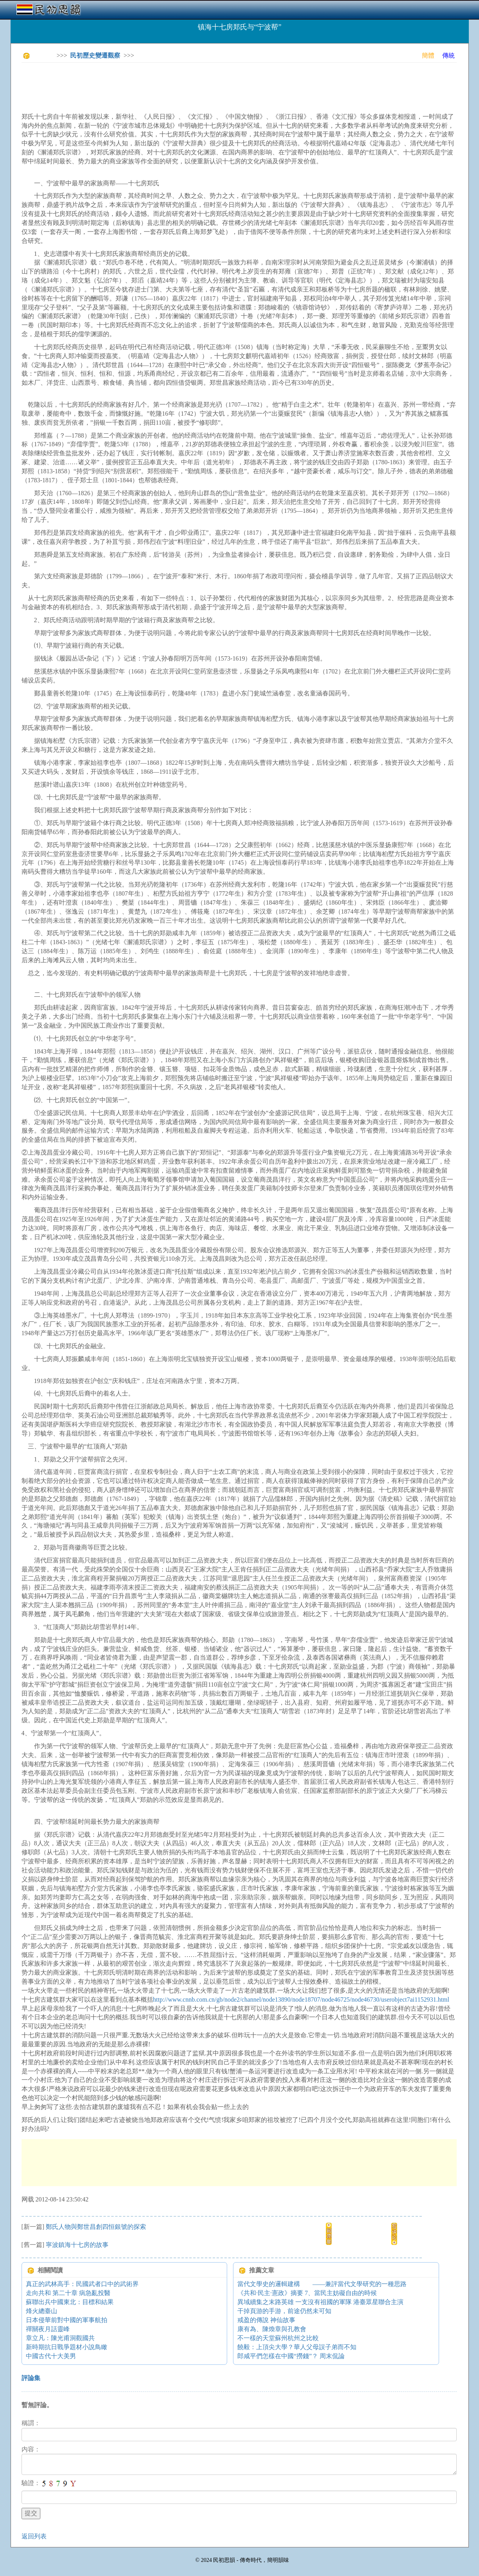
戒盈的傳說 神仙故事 (266, 2320)
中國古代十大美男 (51, 2356)
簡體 (428, 55)
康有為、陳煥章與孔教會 (271, 2329)
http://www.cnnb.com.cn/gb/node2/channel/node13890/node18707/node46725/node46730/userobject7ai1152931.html (301, 1999)
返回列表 (34, 2536)
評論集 (31, 2378)
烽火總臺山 (41, 2311)
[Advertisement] (164, 86)
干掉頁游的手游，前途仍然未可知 (284, 2311)
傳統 (448, 55)
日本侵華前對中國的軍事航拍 (66, 2320)
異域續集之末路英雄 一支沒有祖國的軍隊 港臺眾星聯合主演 (320, 2302)
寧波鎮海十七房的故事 (77, 2244)
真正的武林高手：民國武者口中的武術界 (82, 2284)
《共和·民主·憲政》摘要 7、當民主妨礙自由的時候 (307, 2293)
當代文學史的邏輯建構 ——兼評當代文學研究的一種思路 (322, 2284)
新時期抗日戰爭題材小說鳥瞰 (66, 2347)
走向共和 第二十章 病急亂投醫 (68, 2293)
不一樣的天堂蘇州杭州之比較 (278, 2338)
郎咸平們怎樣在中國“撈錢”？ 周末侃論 (291, 2356)
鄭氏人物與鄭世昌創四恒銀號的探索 (96, 2226)
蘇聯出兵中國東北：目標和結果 (70, 2302)
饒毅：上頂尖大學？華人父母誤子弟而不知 (296, 2347)
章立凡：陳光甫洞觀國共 (60, 2338)
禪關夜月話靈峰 (48, 2329)
